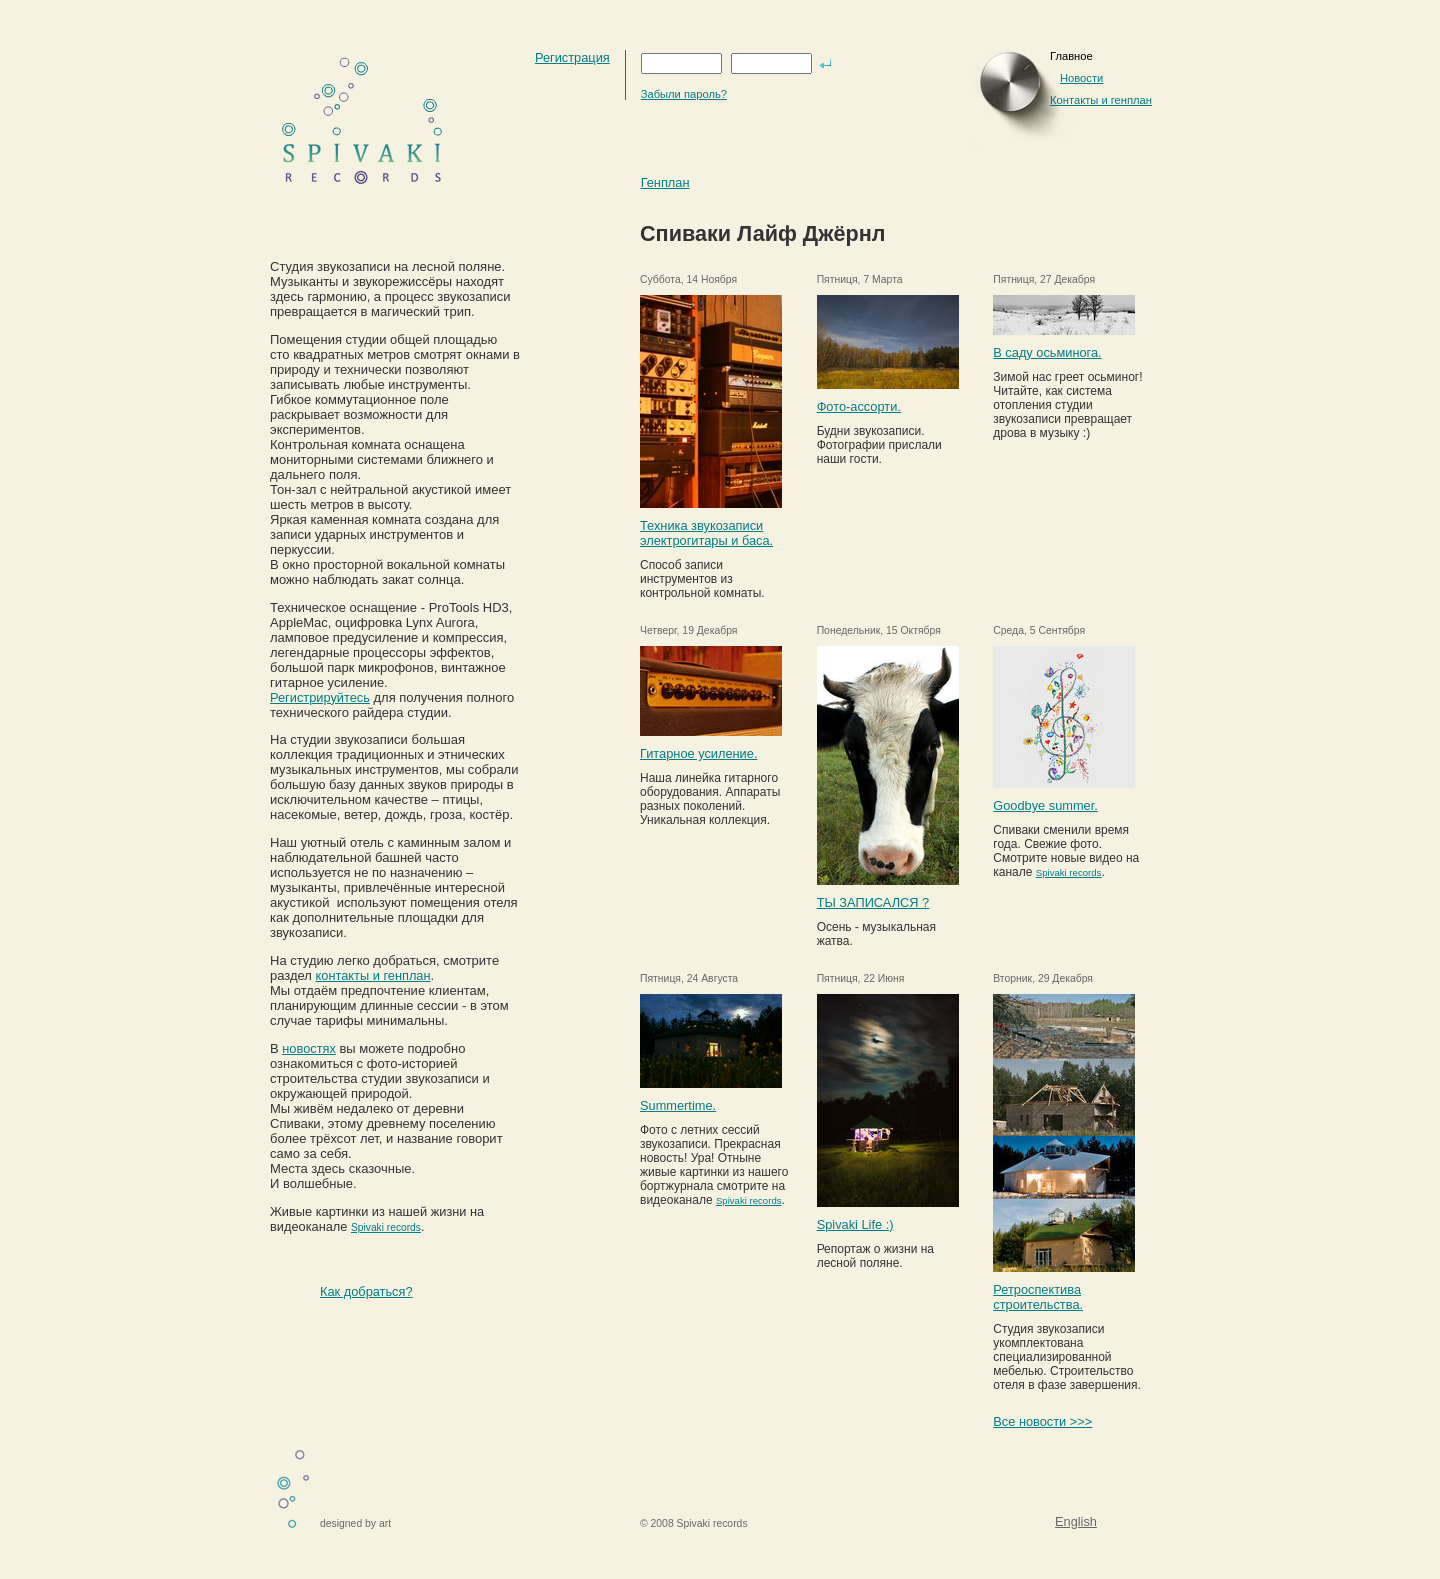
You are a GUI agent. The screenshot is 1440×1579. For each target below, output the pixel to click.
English (1076, 1521)
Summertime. (678, 1105)
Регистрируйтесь (320, 697)
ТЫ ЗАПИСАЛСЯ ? (873, 902)
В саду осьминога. (1047, 352)
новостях (309, 1048)
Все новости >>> (1042, 1421)
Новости (1081, 78)
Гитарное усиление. (698, 753)
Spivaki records (386, 1227)
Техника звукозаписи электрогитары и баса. (706, 533)
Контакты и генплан (1101, 100)
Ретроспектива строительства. (1038, 1297)
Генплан (665, 182)
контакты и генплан (373, 975)
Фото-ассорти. (859, 406)
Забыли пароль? (684, 94)
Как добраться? (366, 1291)
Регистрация (572, 57)
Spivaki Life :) (855, 1224)
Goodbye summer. (1045, 805)
